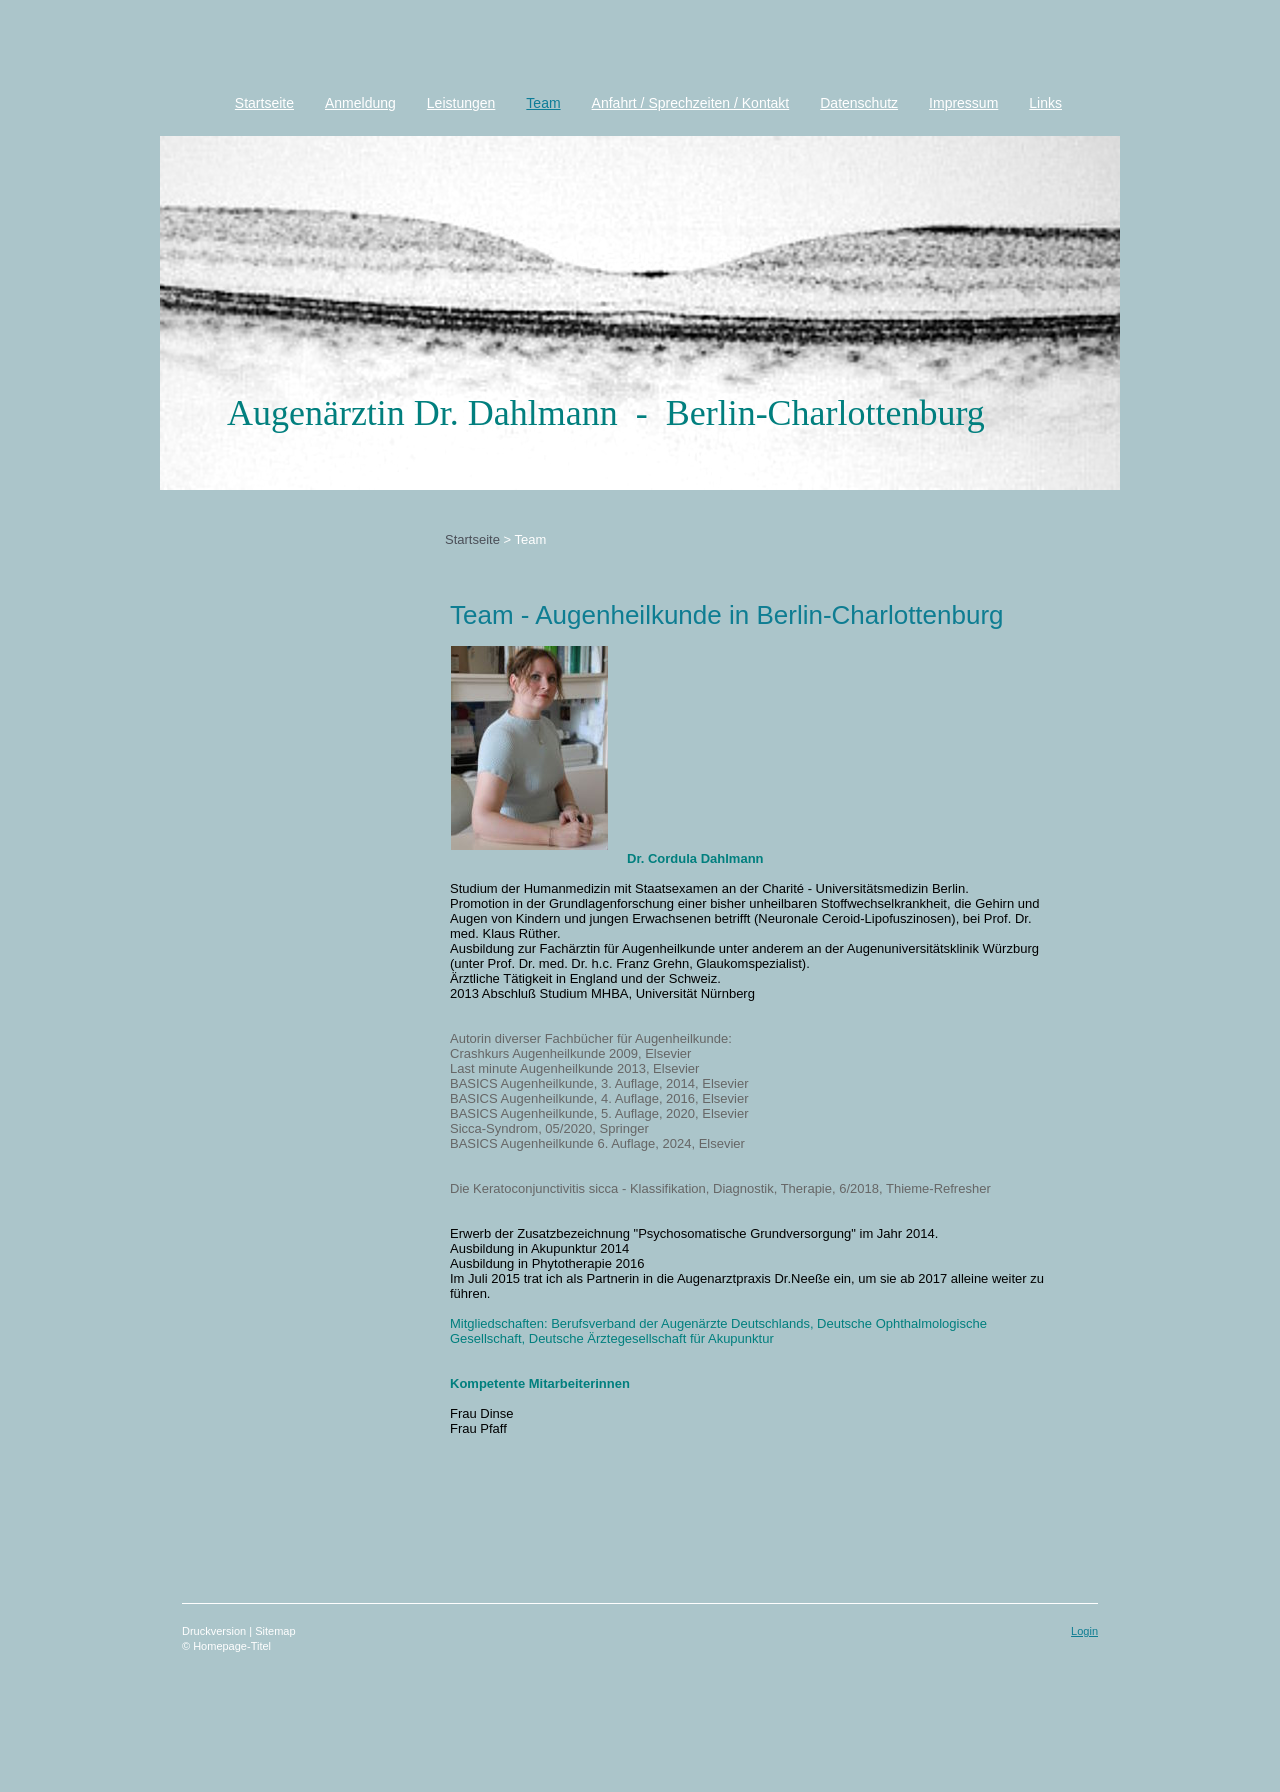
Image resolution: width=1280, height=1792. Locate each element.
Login (1084, 1631)
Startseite (472, 539)
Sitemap (275, 1631)
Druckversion (215, 1631)
